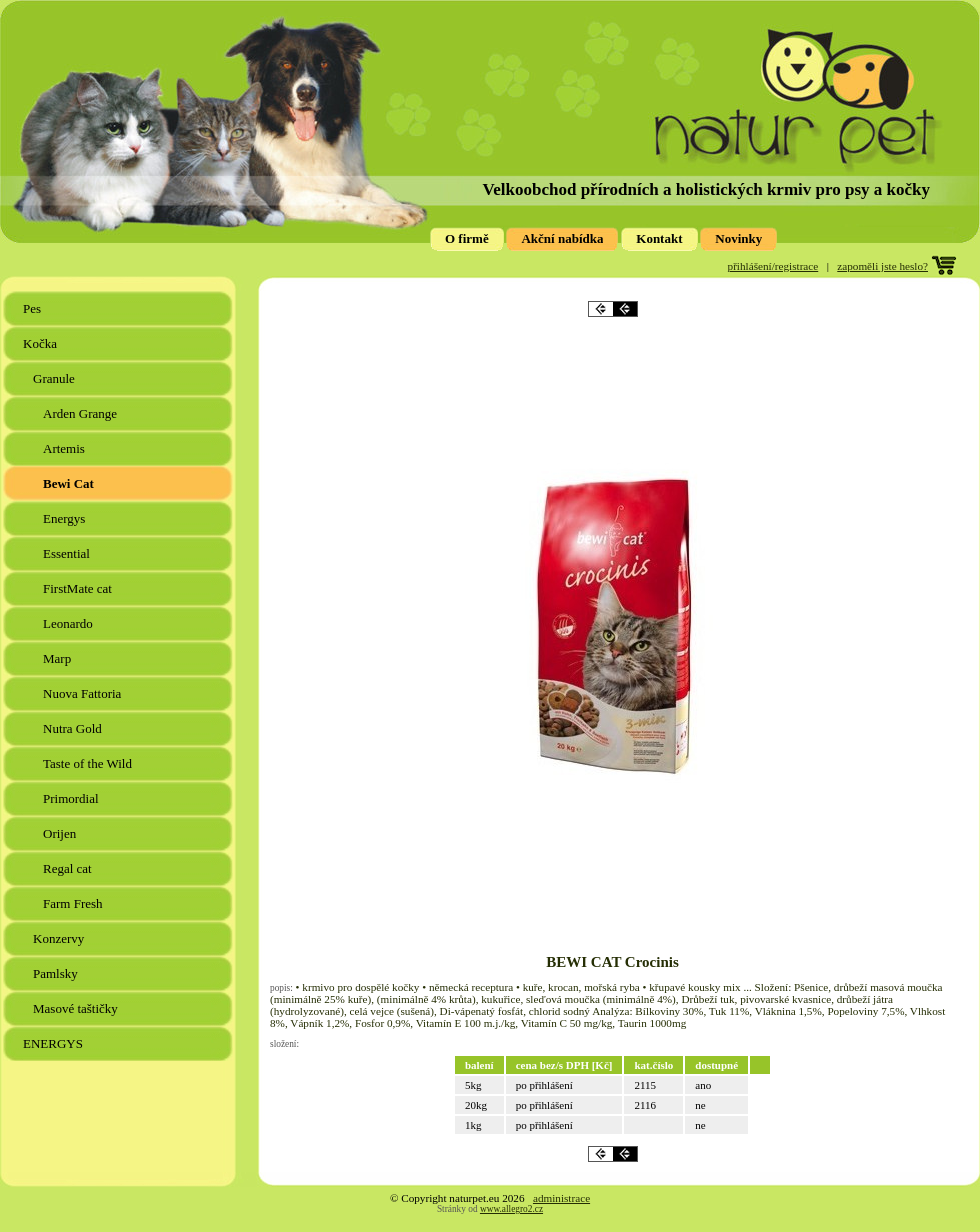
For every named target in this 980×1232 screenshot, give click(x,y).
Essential (68, 553)
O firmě (467, 238)
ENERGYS (54, 1043)
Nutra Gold (74, 728)
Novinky (738, 238)
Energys (66, 518)
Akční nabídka (562, 238)
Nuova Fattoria (84, 693)
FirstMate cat (79, 588)
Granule (55, 378)
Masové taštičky (77, 1008)
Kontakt (659, 238)
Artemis (65, 448)
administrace (561, 1198)
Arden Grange (81, 413)
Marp (58, 658)
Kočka (41, 343)
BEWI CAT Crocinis (612, 962)
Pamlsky (57, 973)
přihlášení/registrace (773, 266)
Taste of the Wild (89, 763)
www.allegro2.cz (511, 1209)
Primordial (72, 798)
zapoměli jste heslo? (882, 266)
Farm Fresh (74, 903)
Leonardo (69, 623)
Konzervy (60, 938)
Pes (33, 308)
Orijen (61, 833)
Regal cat (69, 868)
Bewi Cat (70, 483)
